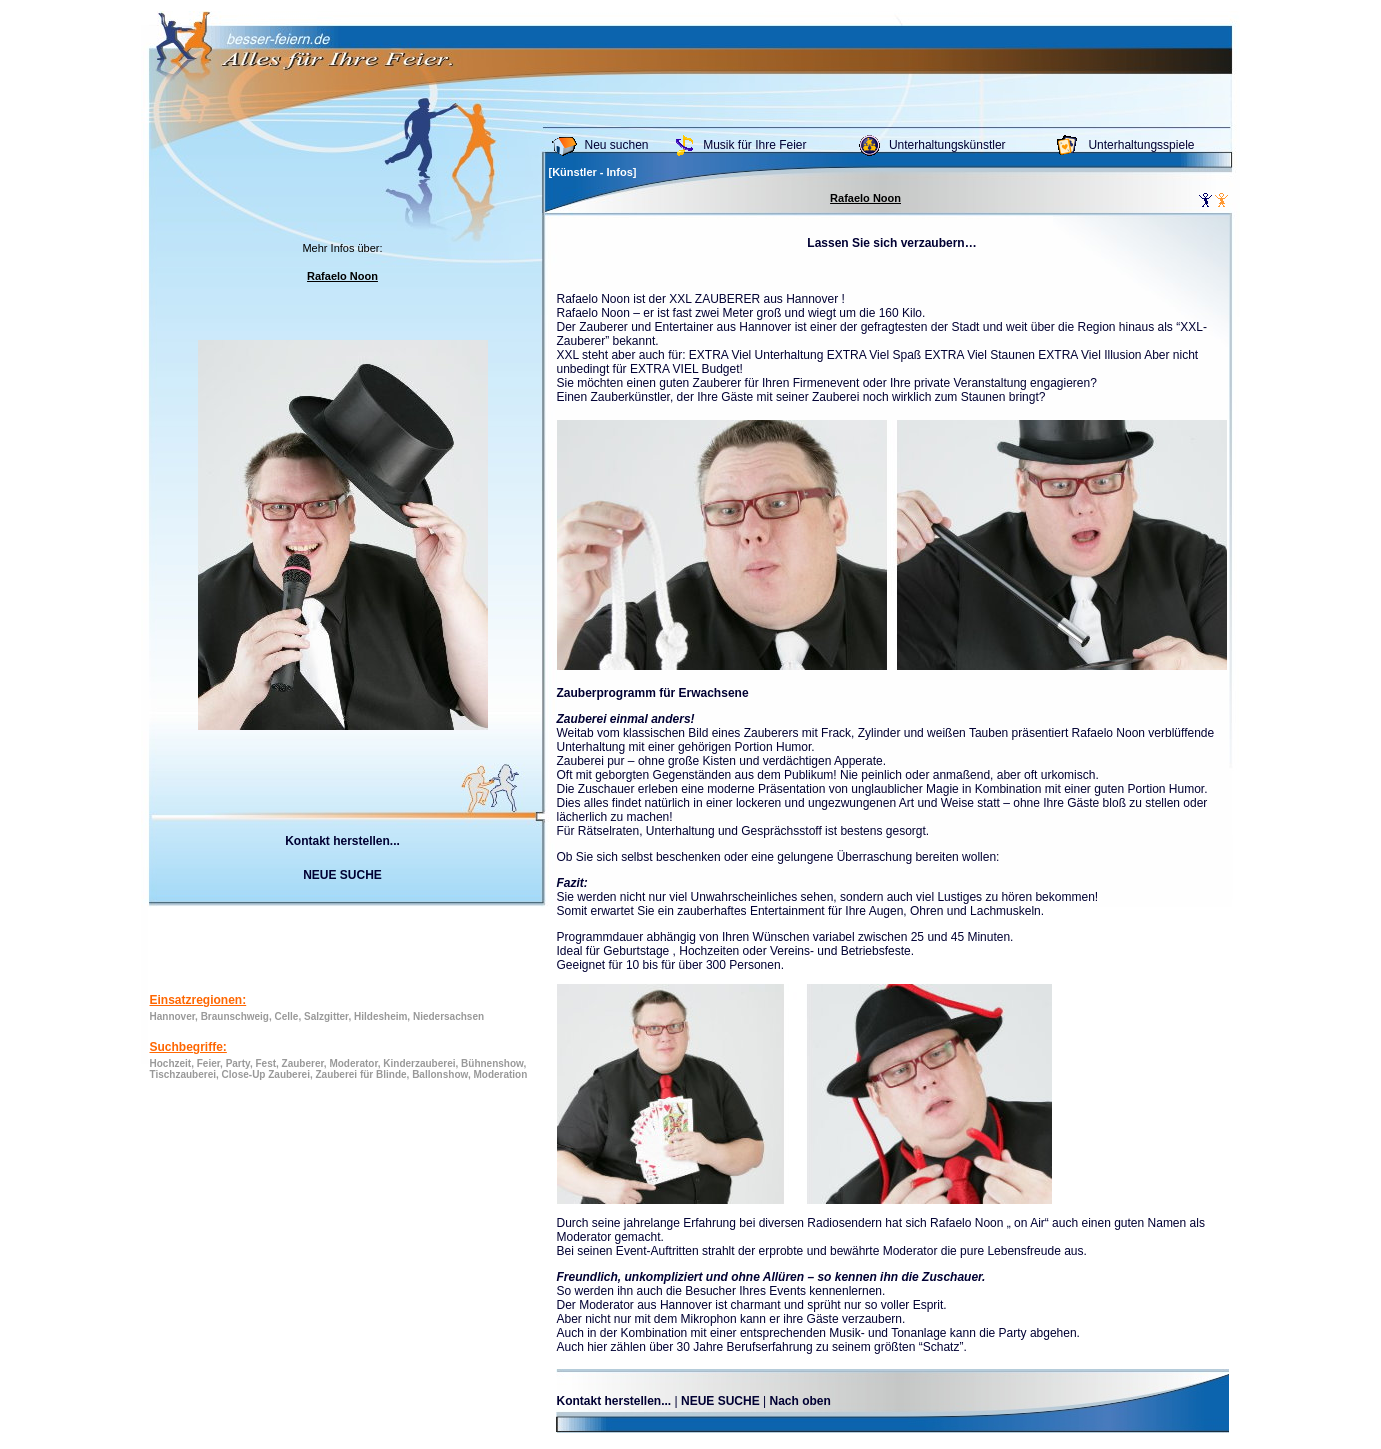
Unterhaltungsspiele (1141, 145)
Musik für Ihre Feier (754, 145)
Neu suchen (617, 145)
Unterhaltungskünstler (947, 145)
